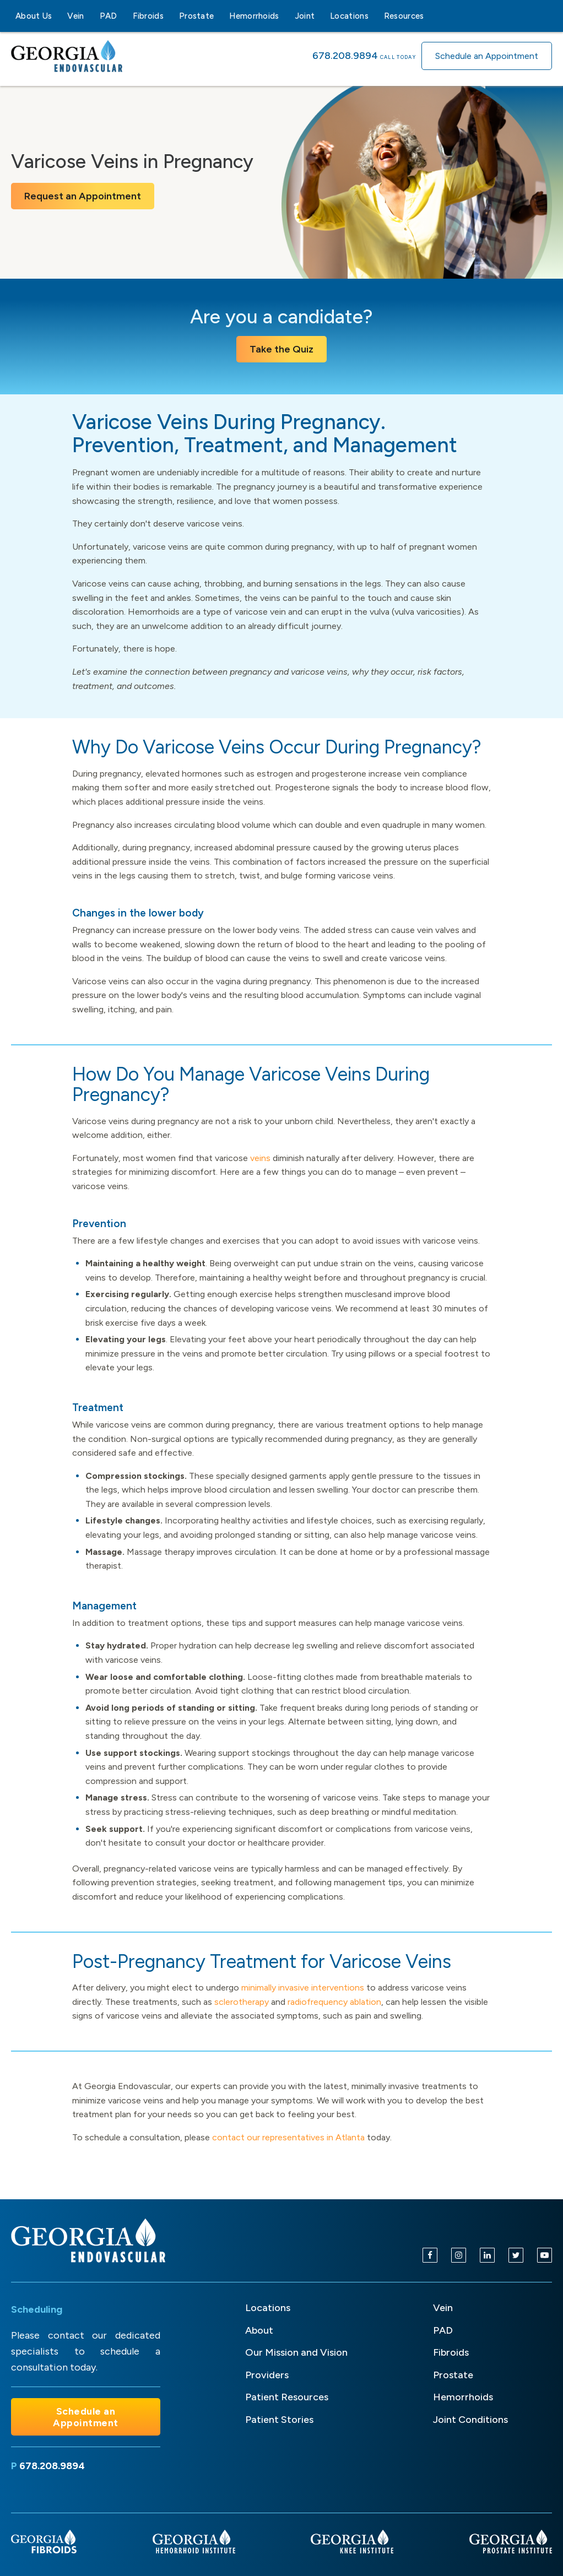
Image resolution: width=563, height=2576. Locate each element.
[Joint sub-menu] (321, 16)
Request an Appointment (82, 196)
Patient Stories (279, 2420)
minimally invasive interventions (302, 1987)
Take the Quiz (281, 349)
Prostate (196, 16)
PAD (108, 16)
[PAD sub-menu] (124, 16)
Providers (267, 2375)
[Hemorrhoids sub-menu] (286, 16)
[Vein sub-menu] (91, 16)
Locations (349, 16)
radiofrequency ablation (334, 2002)
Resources (404, 16)
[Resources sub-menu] (431, 16)
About (259, 2330)
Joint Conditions (470, 2420)
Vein (75, 16)
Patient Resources (286, 2397)
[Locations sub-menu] (375, 16)
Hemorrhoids (254, 16)
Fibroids (148, 16)
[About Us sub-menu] (58, 16)
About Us (33, 16)
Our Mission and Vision (296, 2352)
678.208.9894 (345, 56)
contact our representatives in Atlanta (288, 2137)
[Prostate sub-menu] (220, 16)
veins (260, 1158)
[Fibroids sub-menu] (170, 16)
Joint (305, 16)
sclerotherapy (241, 2002)
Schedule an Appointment (486, 56)
